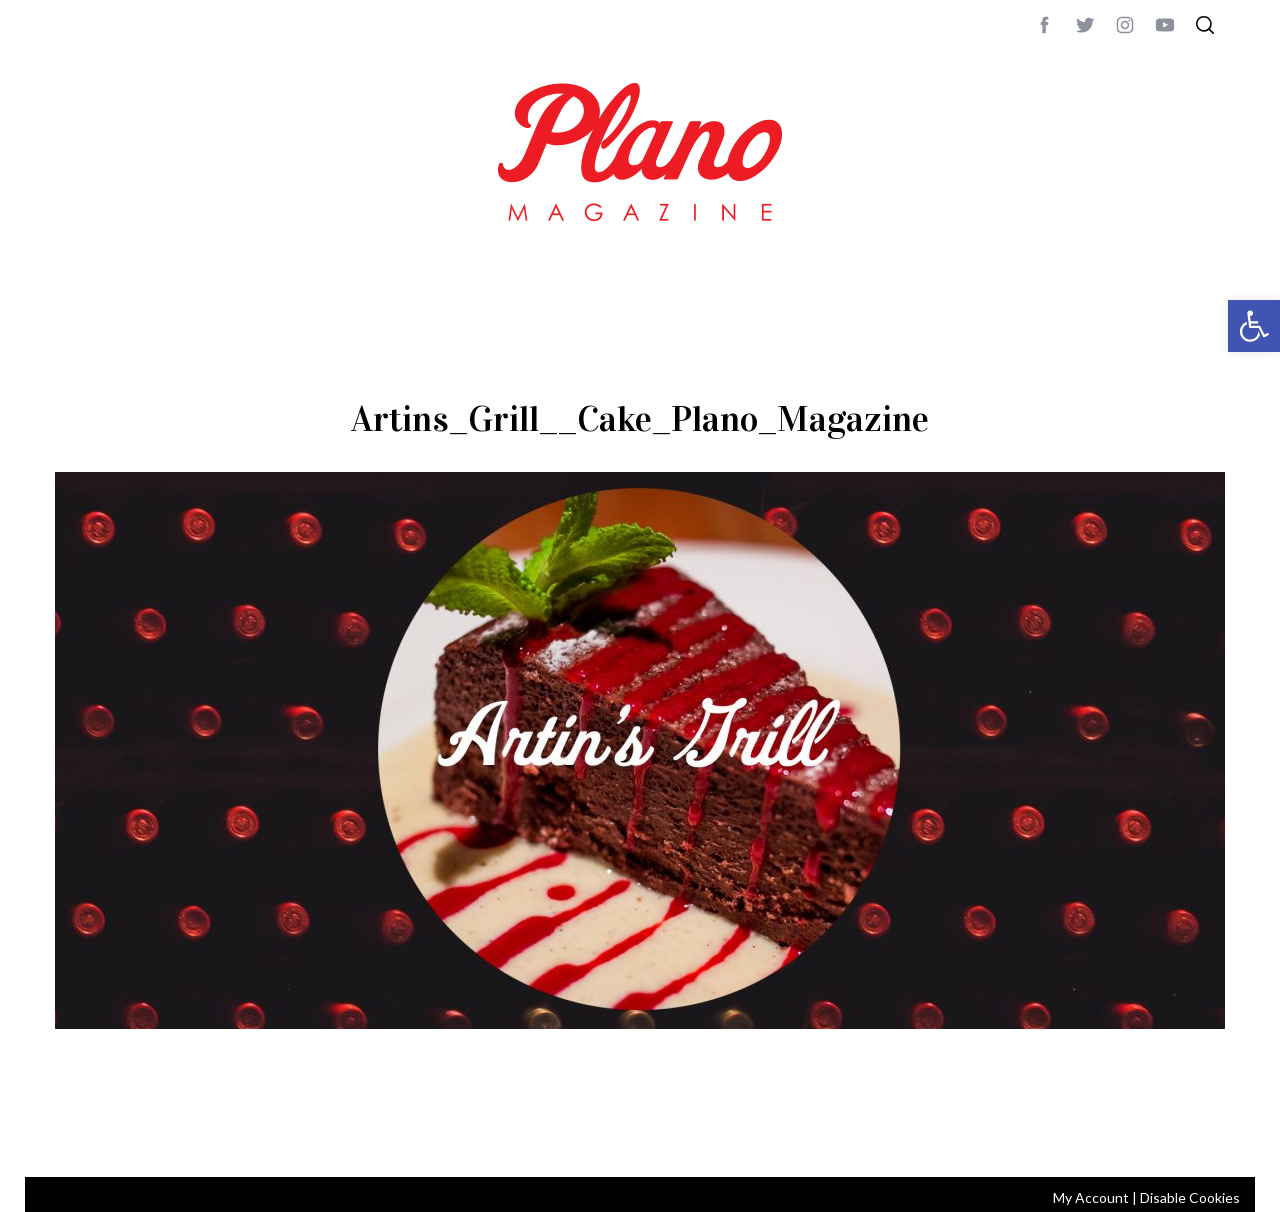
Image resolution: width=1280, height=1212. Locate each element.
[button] (1254, 326)
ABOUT (76, 1135)
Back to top (1170, 1135)
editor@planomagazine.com (655, 1135)
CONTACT (135, 1135)
